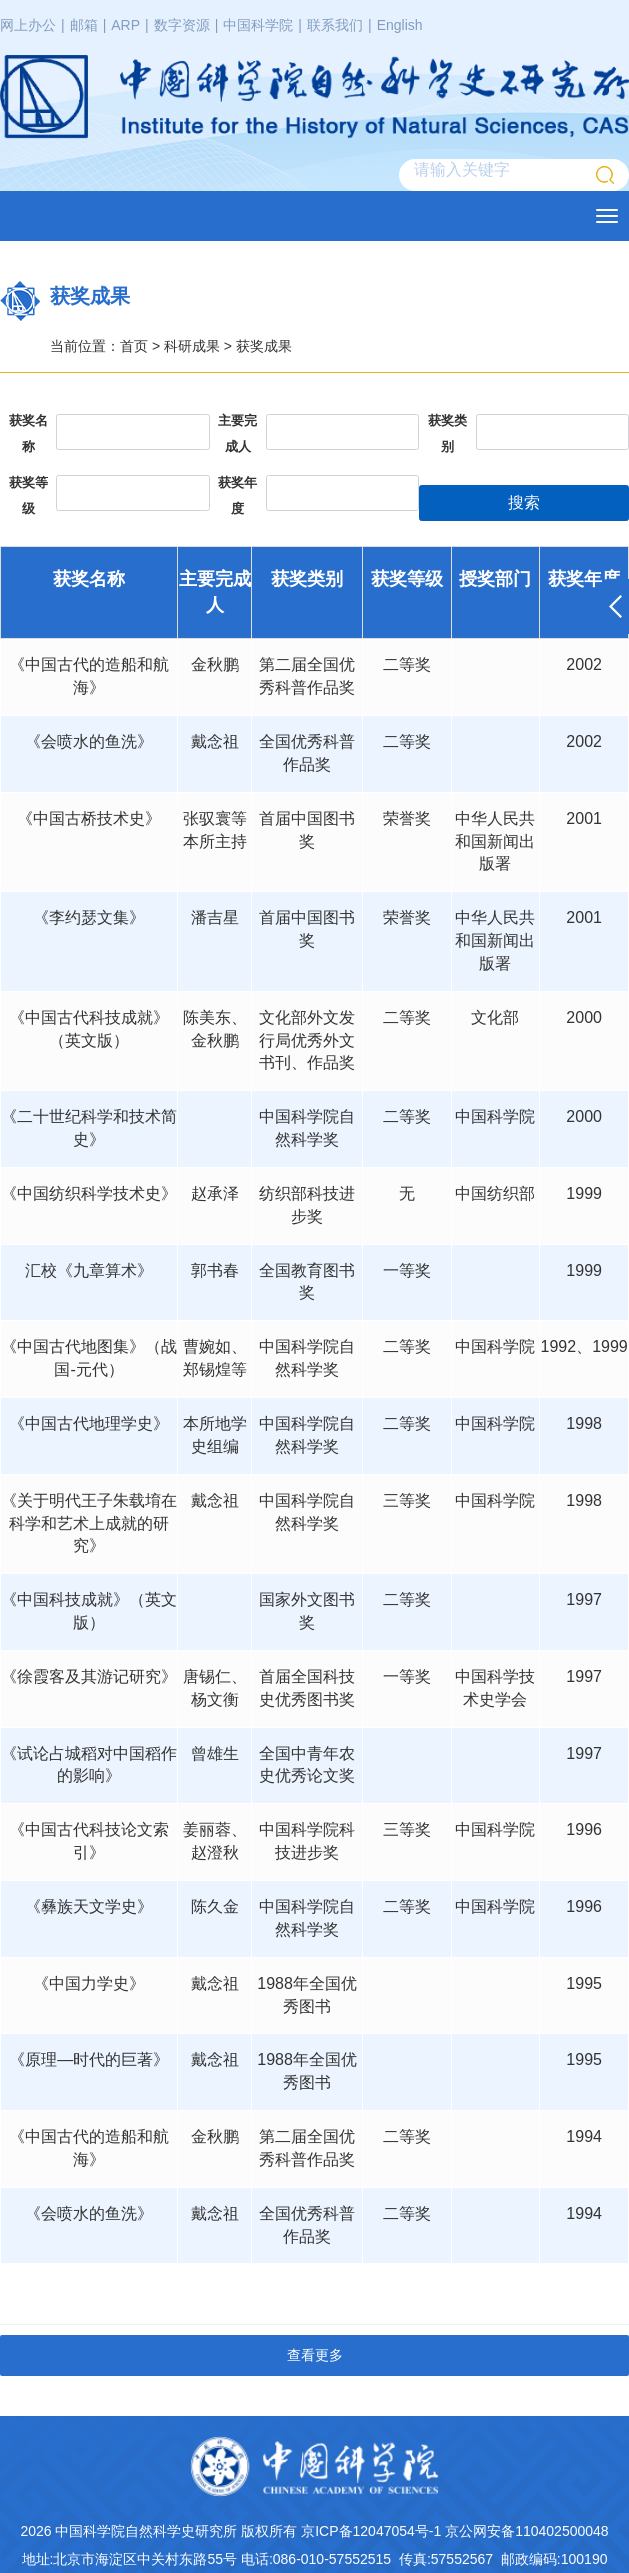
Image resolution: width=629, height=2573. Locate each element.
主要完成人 (237, 433)
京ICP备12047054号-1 (371, 2531)
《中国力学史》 (89, 1983)
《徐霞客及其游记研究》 (89, 1676)
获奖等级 (28, 495)
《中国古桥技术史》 (89, 818)
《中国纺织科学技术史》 (89, 1193)
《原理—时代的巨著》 (89, 2059)
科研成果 (192, 346)
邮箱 (84, 25)
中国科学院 (258, 25)
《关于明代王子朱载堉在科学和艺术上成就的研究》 (89, 1523)
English (400, 25)
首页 (134, 346)
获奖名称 (28, 433)
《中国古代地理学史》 (89, 1423)
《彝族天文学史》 (89, 1906)
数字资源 (182, 25)
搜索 (524, 502)
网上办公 (28, 25)
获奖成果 (264, 346)
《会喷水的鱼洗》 (89, 741)
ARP (125, 25)
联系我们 (335, 25)
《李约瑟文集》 (89, 917)
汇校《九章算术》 (89, 1270)
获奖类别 (447, 433)
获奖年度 (237, 495)
